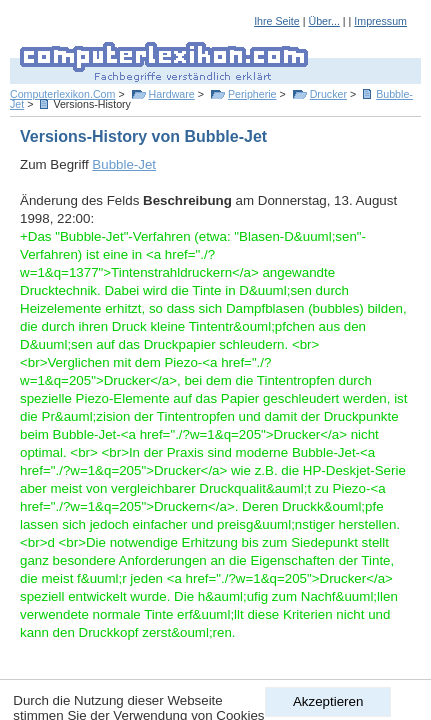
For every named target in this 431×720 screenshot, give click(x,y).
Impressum (380, 21)
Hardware (172, 94)
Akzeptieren (328, 701)
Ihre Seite (277, 21)
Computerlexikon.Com (62, 94)
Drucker (328, 94)
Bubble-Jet (124, 164)
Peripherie (252, 94)
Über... (323, 21)
